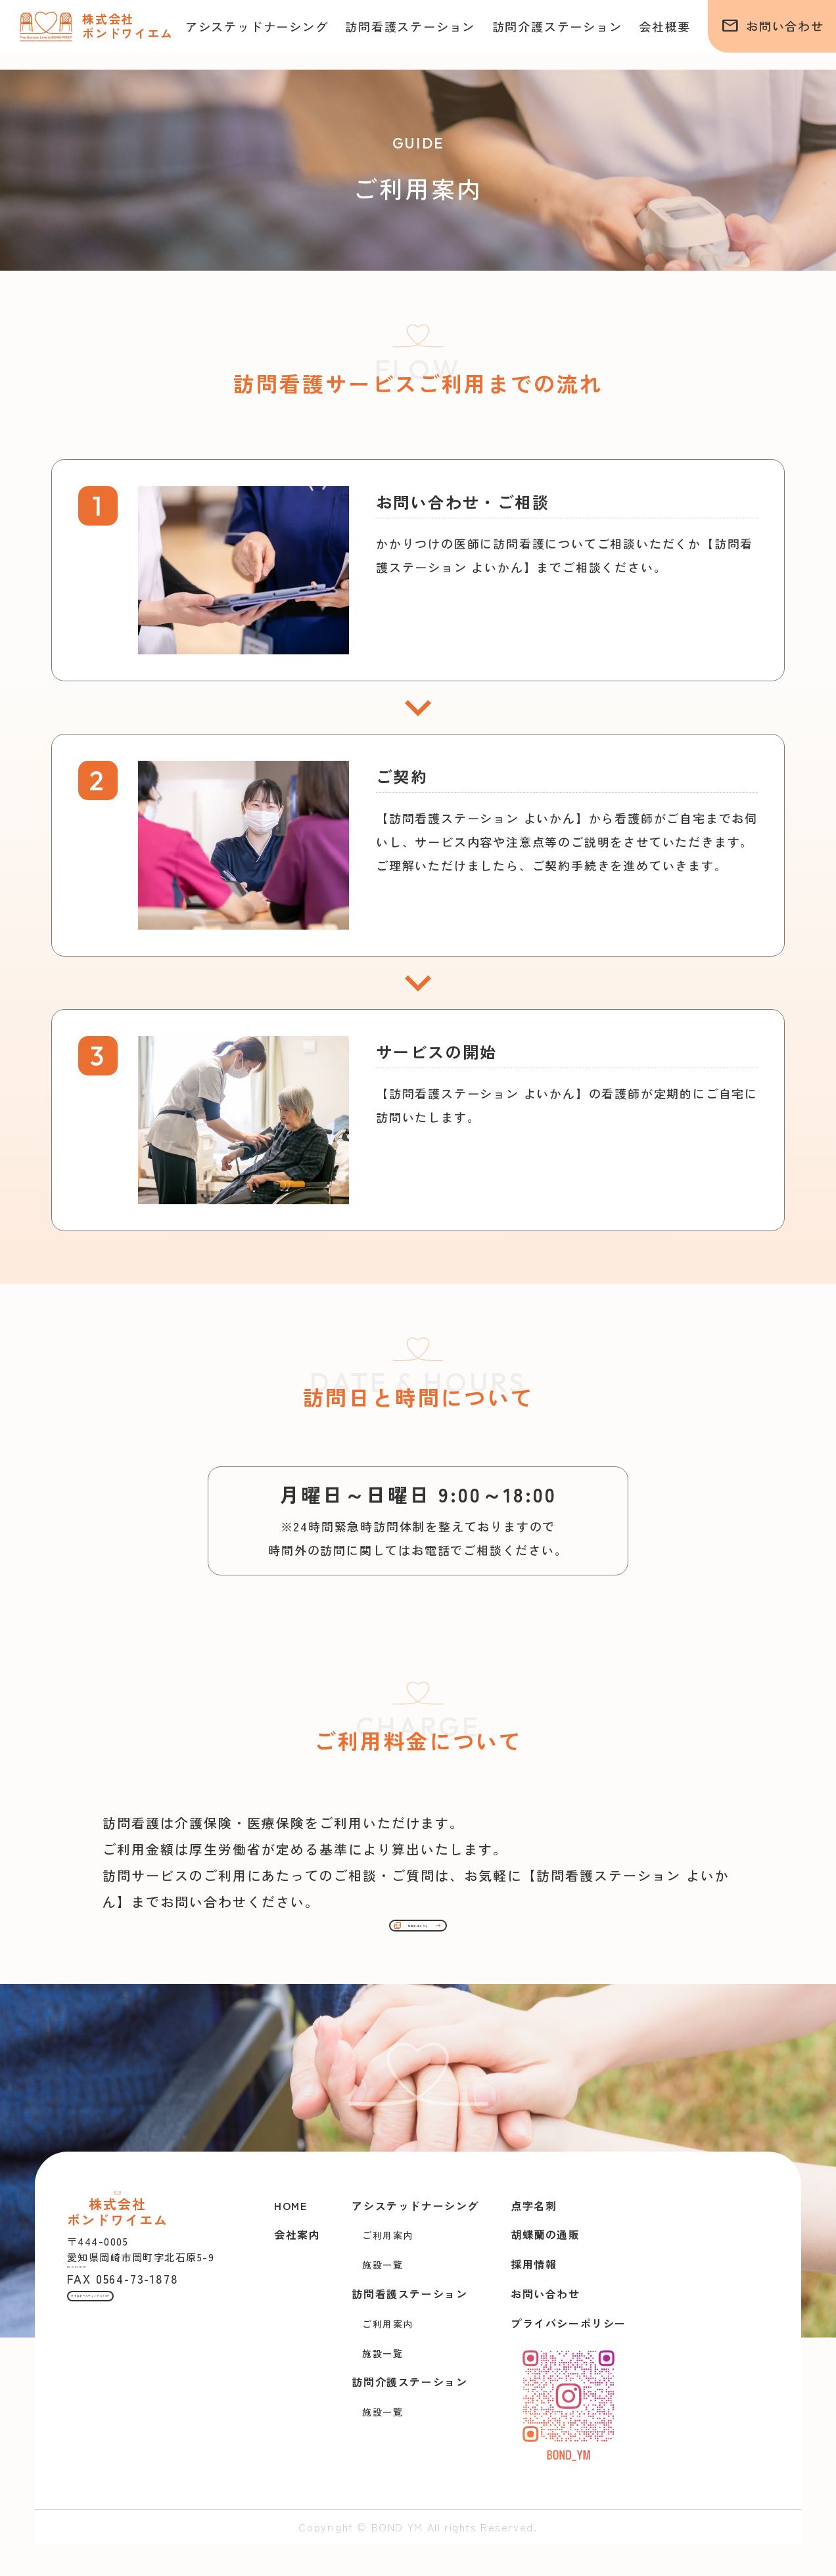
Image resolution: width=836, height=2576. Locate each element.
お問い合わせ (772, 25)
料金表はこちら (418, 1949)
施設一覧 (382, 2297)
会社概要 (665, 26)
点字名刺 (534, 2238)
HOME (290, 2238)
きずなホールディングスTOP (152, 2452)
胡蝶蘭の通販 (545, 2267)
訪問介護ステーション (557, 26)
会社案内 (297, 2267)
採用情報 (534, 2297)
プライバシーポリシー (568, 2355)
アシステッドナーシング (257, 26)
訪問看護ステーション (410, 26)
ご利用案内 (387, 2267)
